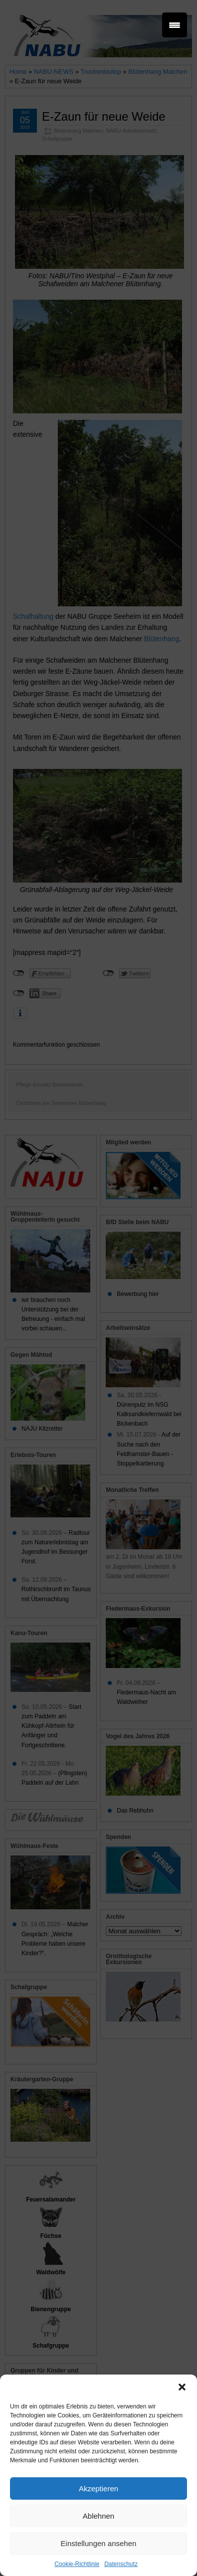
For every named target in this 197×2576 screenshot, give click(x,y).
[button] (182, 2387)
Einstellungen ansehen (99, 2543)
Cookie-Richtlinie (76, 2564)
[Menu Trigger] (174, 24)
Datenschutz (121, 2564)
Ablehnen (98, 2516)
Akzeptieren (98, 2488)
